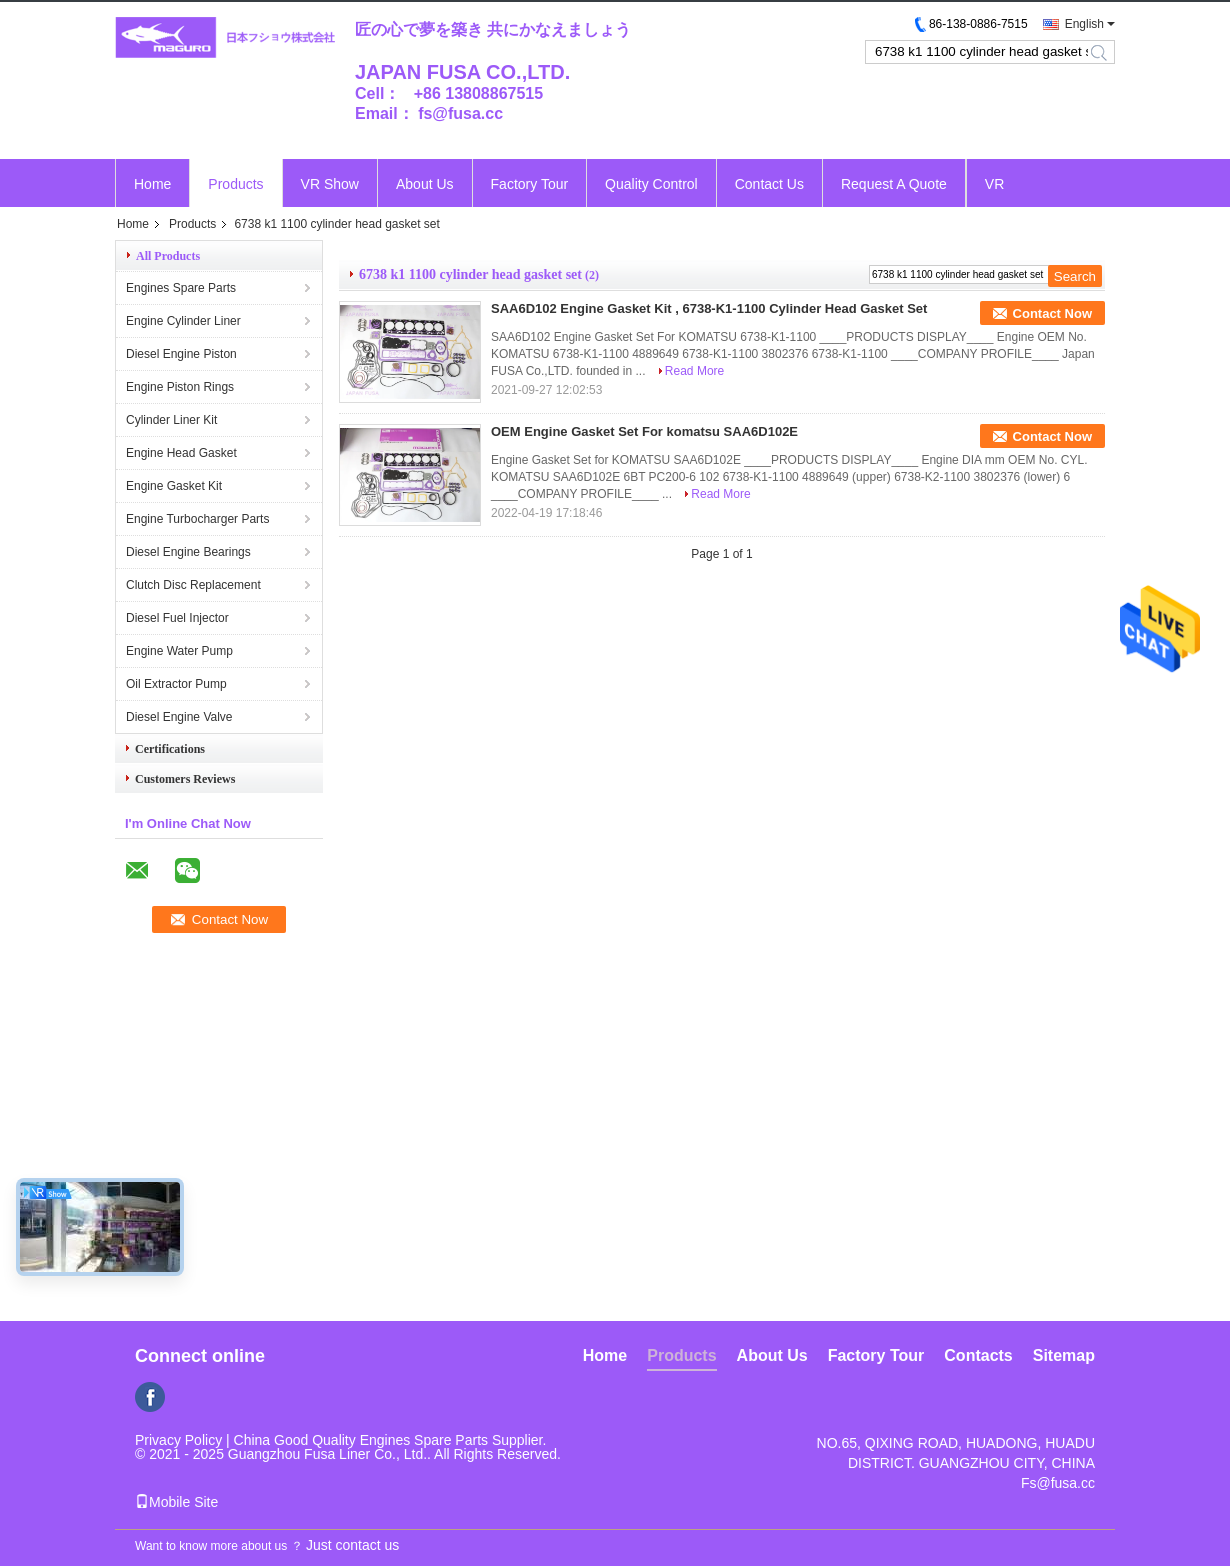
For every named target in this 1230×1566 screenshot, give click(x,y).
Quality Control (651, 184)
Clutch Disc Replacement (193, 585)
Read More (694, 371)
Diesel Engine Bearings (188, 552)
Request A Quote (894, 184)
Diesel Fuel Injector (177, 618)
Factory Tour (530, 184)
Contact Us (769, 184)
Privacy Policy (178, 1440)
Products (235, 184)
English (1084, 24)
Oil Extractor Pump (176, 684)
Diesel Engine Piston (181, 354)
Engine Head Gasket (181, 453)
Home (152, 184)
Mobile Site (176, 1502)
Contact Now (1052, 313)
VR (994, 184)
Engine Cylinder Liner (183, 321)
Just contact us (352, 1545)
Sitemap (1064, 1355)
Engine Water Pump (179, 651)
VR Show (330, 184)
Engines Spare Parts (181, 288)
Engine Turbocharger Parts (197, 519)
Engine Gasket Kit (174, 486)
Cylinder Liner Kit (171, 420)
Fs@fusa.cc (1058, 1483)
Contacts (978, 1355)
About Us (425, 184)
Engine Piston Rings (180, 387)
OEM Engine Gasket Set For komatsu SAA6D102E (644, 431)
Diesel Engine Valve (179, 717)
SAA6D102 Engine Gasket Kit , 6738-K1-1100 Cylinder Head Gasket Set (709, 308)
